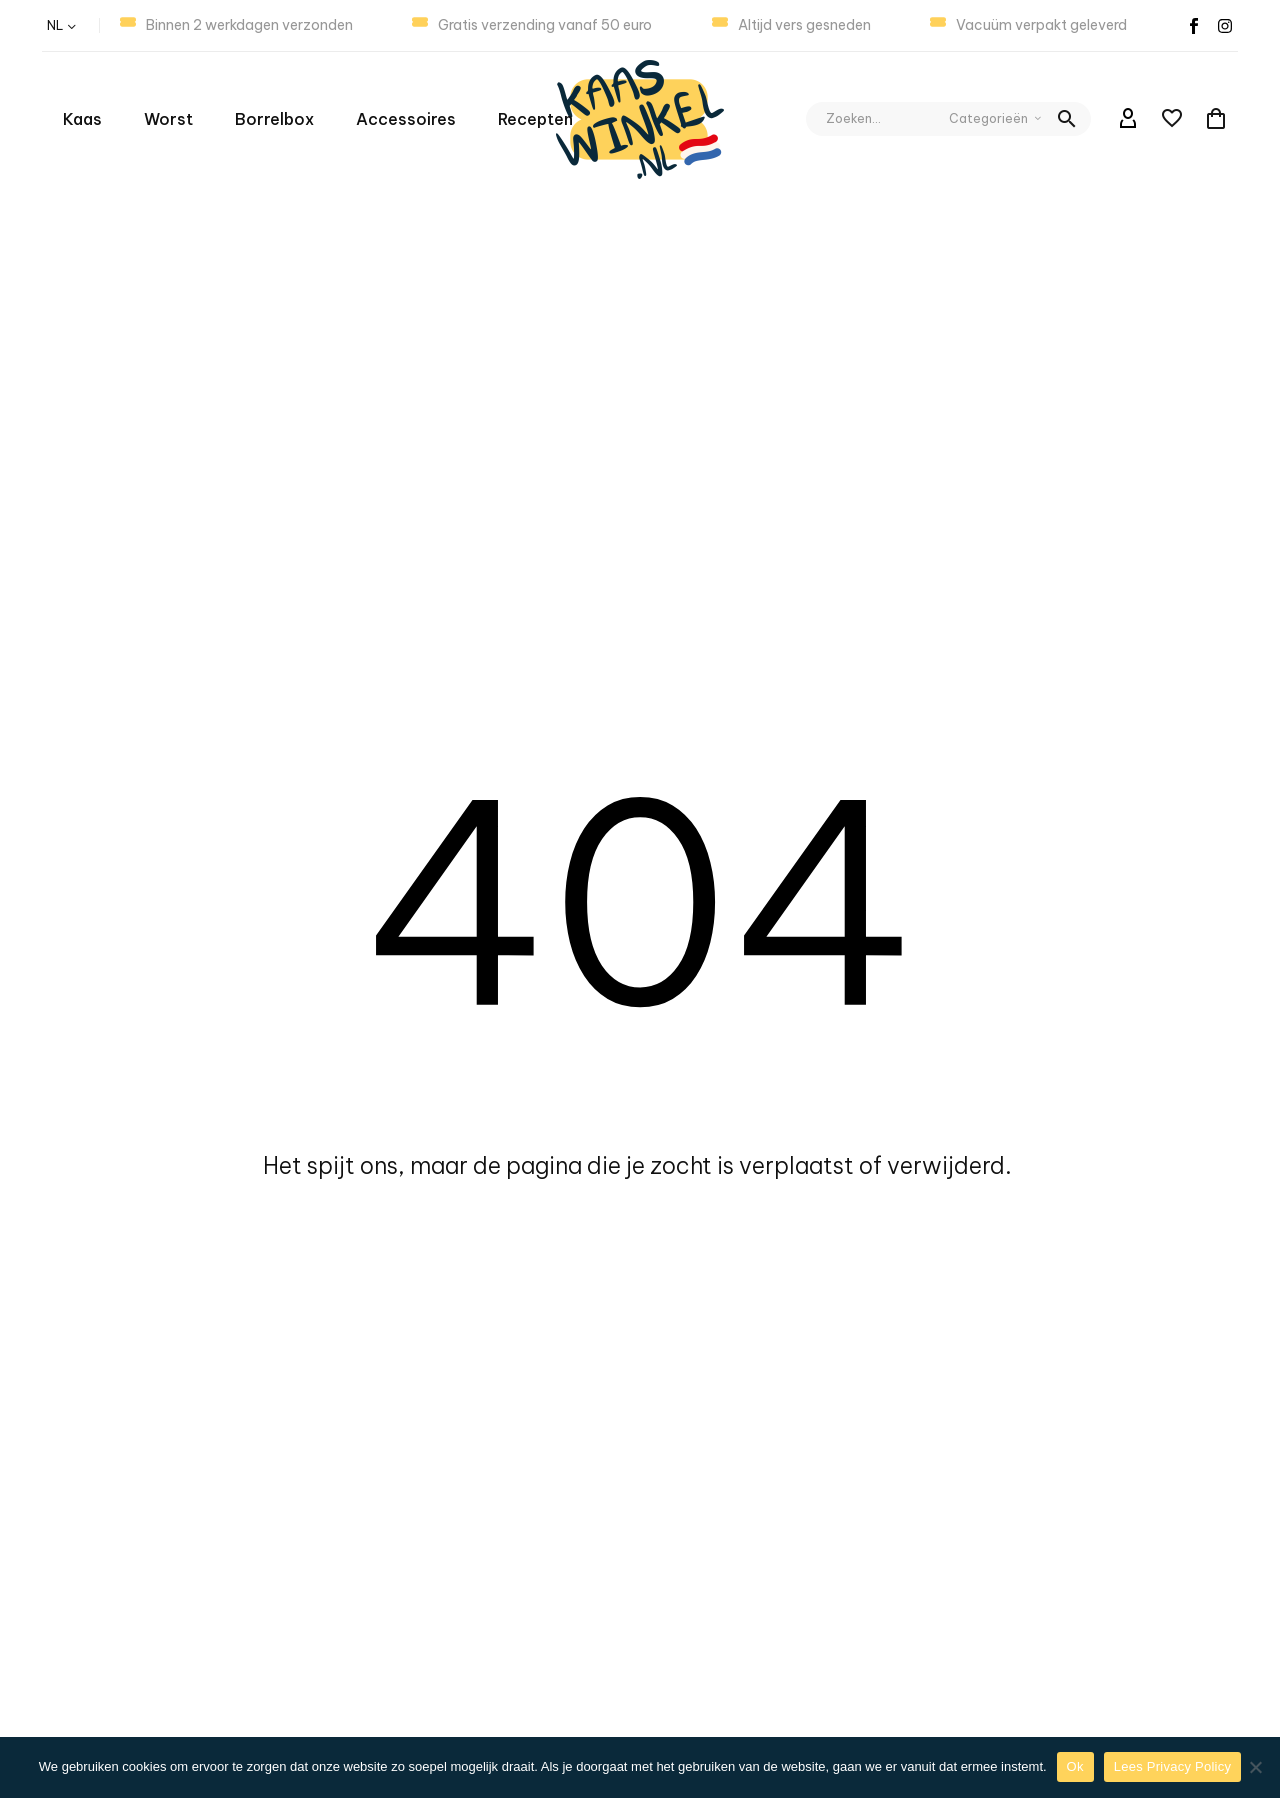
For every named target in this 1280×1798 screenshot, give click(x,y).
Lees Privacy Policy (1172, 1766)
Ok (1075, 1766)
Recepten (535, 119)
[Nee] (1255, 1767)
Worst (168, 119)
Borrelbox (274, 119)
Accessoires (406, 119)
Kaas (82, 119)
